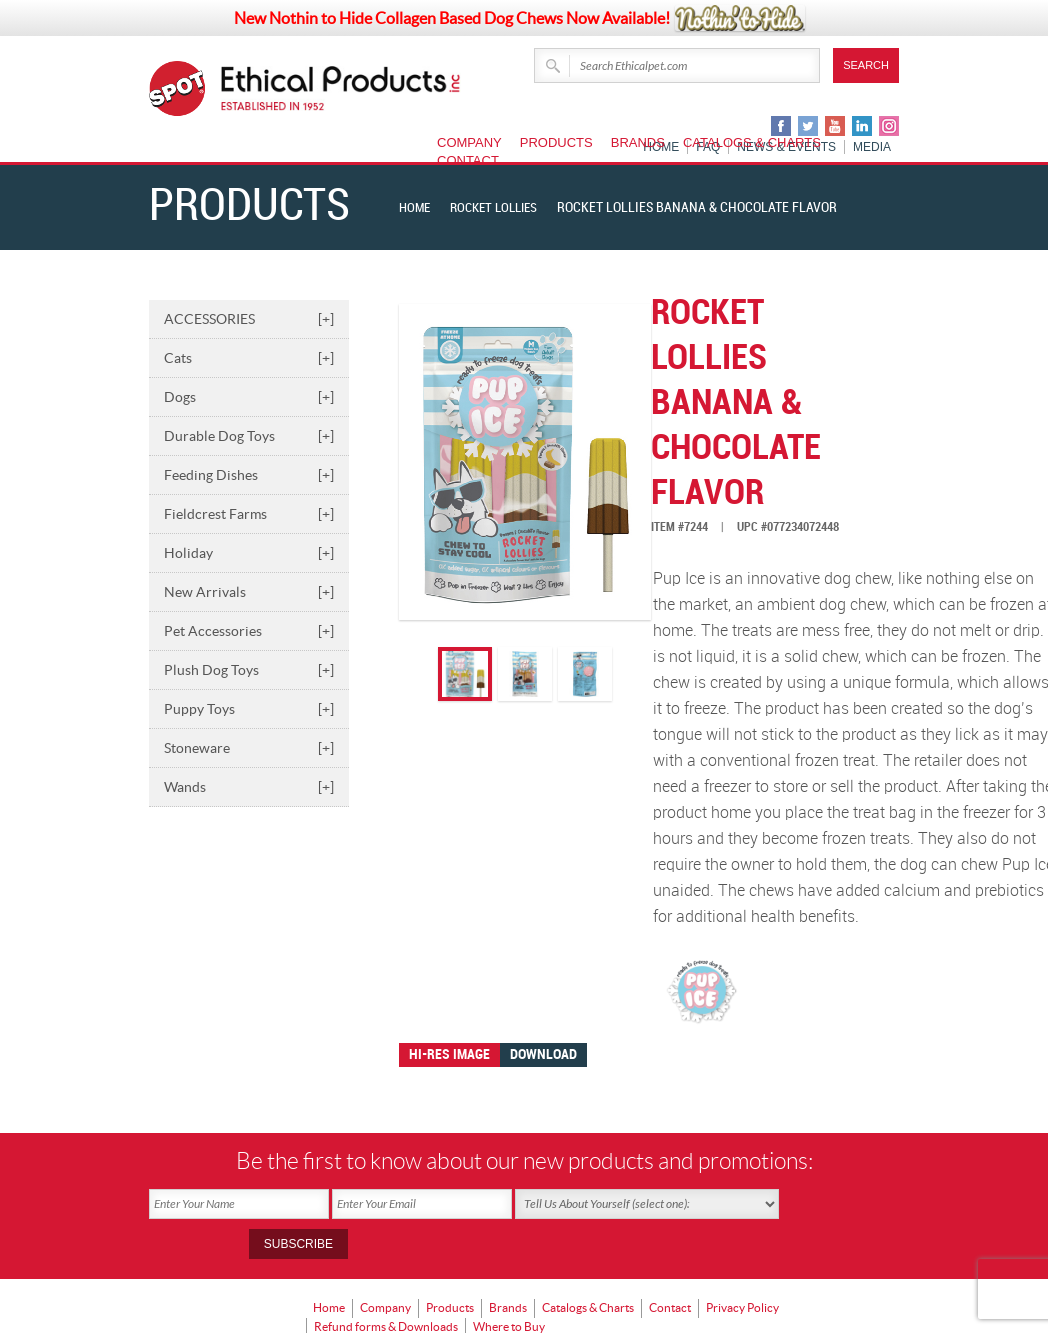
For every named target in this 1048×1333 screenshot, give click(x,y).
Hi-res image (449, 1054)
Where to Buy (509, 1278)
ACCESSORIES (249, 319)
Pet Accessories (249, 631)
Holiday (249, 553)
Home (416, 207)
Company (469, 142)
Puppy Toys (249, 709)
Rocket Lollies (501, 207)
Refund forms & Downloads (386, 1278)
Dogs (249, 397)
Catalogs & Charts (752, 142)
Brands (638, 142)
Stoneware (249, 748)
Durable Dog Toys (249, 436)
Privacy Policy (742, 1264)
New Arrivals (249, 592)
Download (543, 1054)
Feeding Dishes (249, 475)
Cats (249, 358)
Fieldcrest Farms (249, 514)
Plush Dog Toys (249, 670)
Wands (249, 787)
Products (556, 142)
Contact (468, 160)
